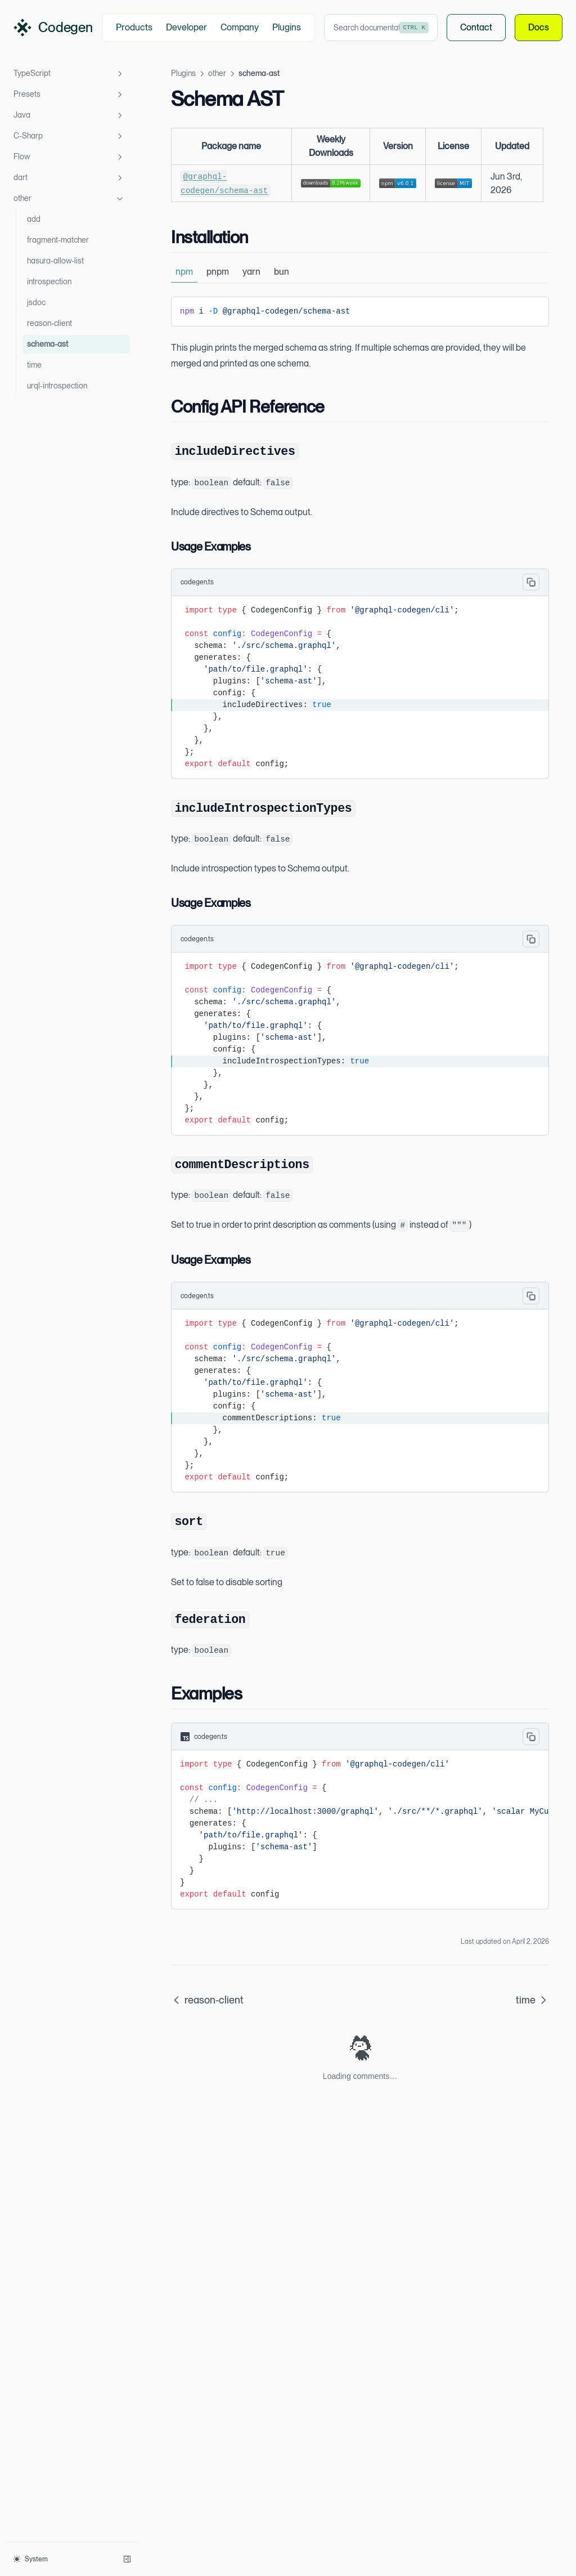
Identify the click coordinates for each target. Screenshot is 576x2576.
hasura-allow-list (55, 260)
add (33, 218)
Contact (476, 27)
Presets (69, 95)
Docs (538, 27)
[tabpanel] (360, 312)
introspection (49, 281)
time (34, 364)
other (69, 199)
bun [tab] (281, 271)
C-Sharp (69, 136)
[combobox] (381, 27)
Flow (69, 157)
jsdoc (36, 302)
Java (69, 115)
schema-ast (47, 343)
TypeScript (69, 74)
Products (134, 27)
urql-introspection (57, 385)
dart (69, 178)
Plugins (286, 27)
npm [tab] (184, 271)
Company (239, 27)
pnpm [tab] (217, 271)
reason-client (49, 323)
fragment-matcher (58, 239)
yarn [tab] (251, 271)
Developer (186, 27)
